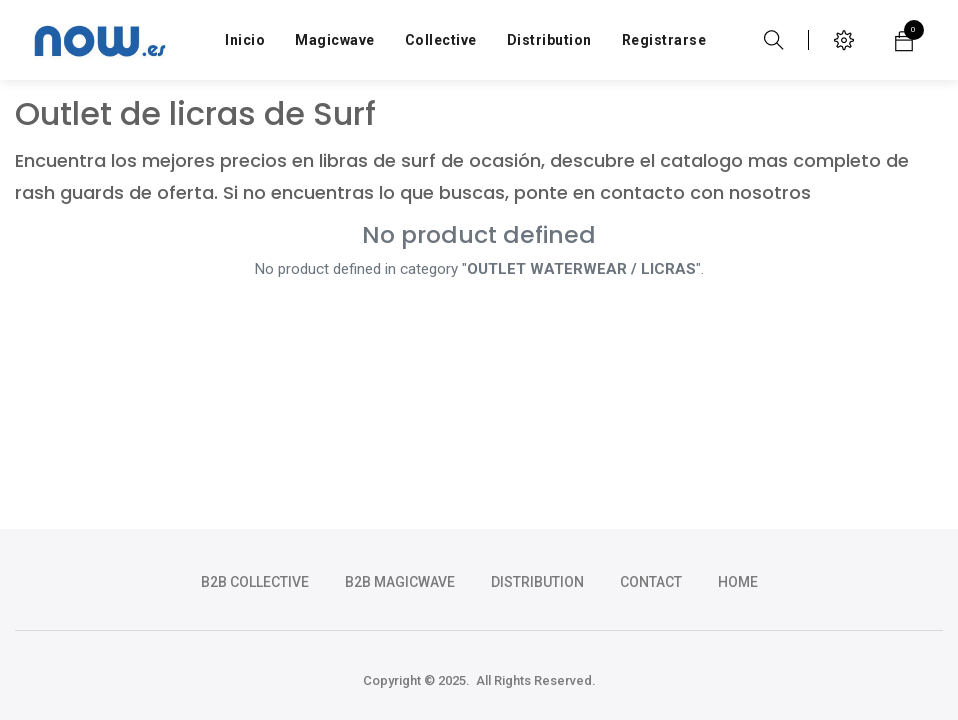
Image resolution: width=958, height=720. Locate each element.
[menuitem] (245, 40)
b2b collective (255, 582)
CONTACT (651, 582)
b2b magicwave (400, 582)
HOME (738, 582)
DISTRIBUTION (537, 582)
